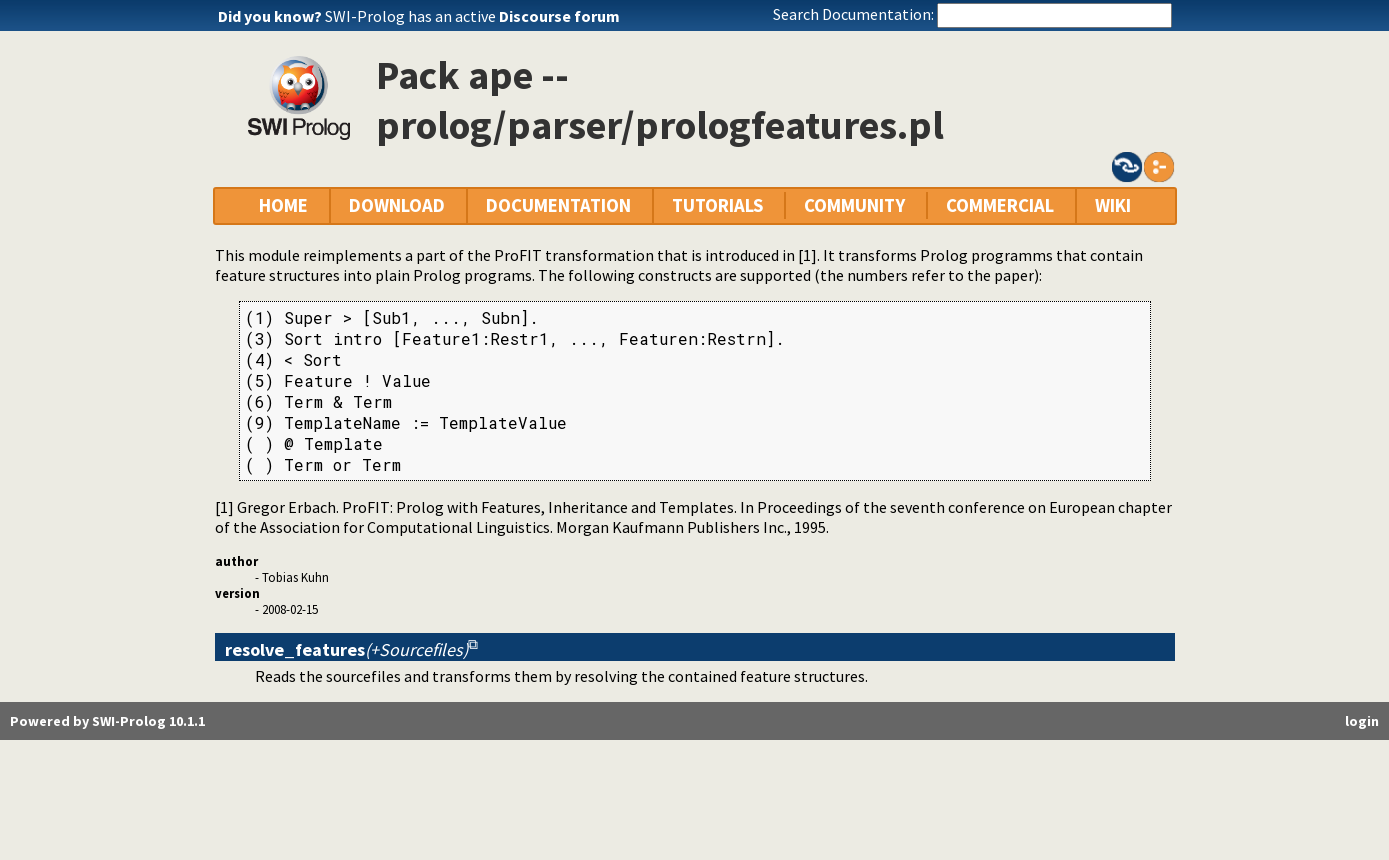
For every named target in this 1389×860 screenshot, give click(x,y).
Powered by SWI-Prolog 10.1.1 (107, 721)
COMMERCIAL (1000, 205)
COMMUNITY (854, 205)
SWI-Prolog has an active (472, 16)
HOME (283, 205)
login (1362, 721)
